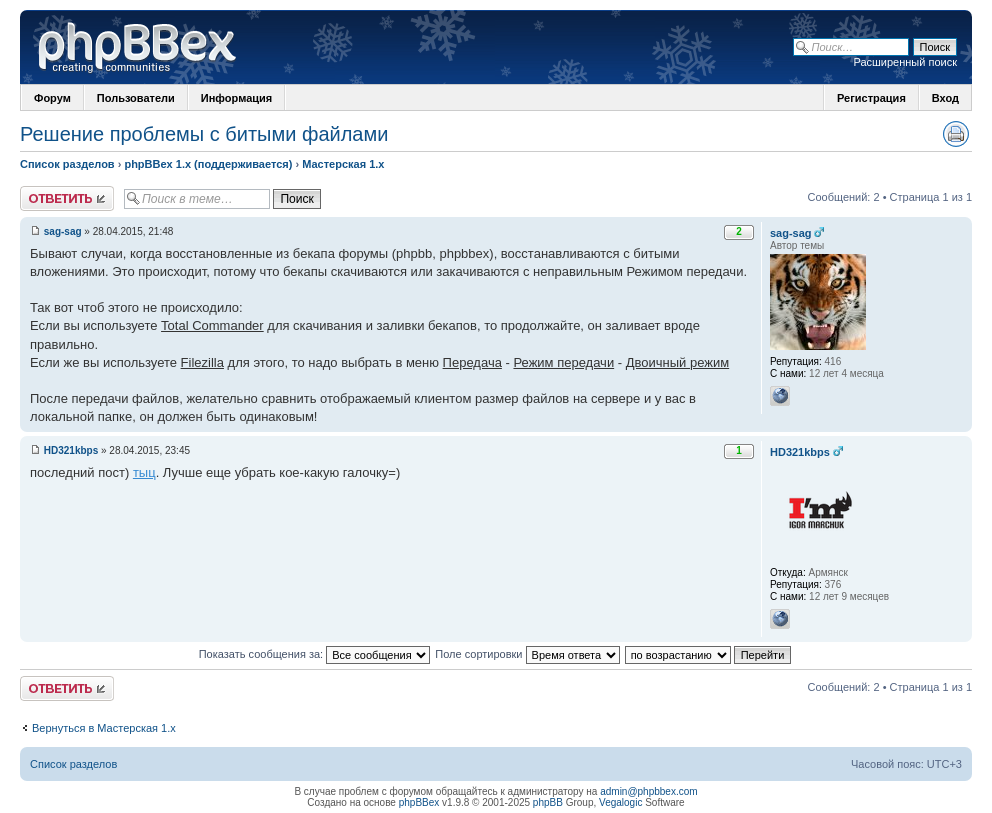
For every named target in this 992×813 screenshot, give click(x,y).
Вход (945, 98)
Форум (52, 98)
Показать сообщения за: (315, 654)
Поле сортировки (527, 654)
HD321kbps (71, 450)
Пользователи (136, 98)
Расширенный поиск (905, 62)
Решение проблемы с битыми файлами (204, 134)
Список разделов (67, 164)
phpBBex (419, 802)
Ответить (67, 198)
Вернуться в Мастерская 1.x (104, 728)
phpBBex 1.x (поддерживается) (208, 164)
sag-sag (63, 231)
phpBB (548, 802)
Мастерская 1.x (343, 164)
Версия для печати (956, 134)
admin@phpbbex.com (648, 791)
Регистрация (871, 98)
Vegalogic (620, 802)
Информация (236, 98)
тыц (144, 472)
